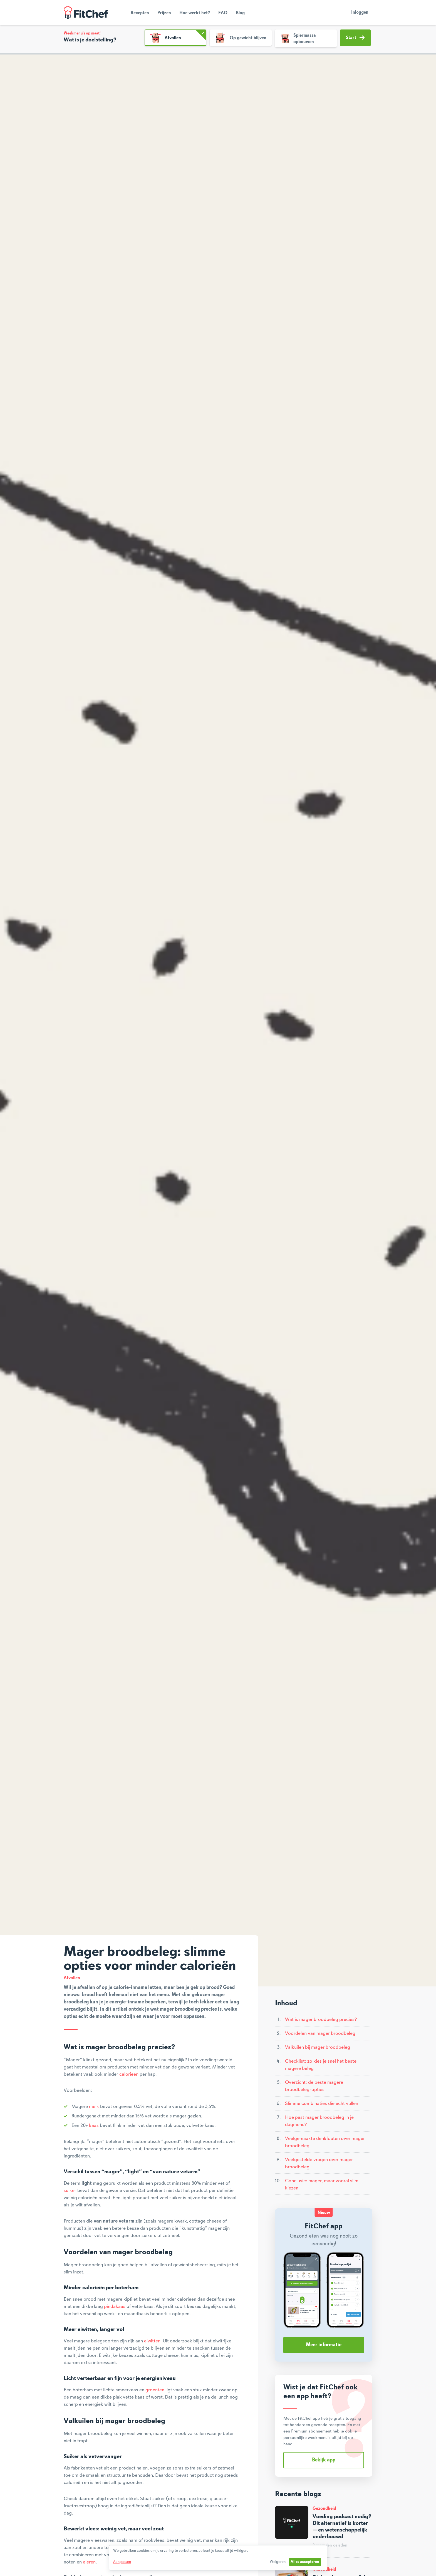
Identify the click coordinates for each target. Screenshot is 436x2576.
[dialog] (218, 2557)
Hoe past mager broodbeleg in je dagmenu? (319, 2121)
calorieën (128, 2074)
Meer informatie (323, 2344)
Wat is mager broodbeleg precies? (321, 2019)
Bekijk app (323, 2460)
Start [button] (355, 37)
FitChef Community (86, 12)
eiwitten (152, 2341)
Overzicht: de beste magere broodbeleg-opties (314, 2086)
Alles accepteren (305, 2562)
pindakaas (114, 2306)
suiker (70, 2190)
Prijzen (164, 13)
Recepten (140, 13)
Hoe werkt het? (194, 13)
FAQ (222, 13)
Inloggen (359, 12)
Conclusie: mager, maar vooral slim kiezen (321, 2184)
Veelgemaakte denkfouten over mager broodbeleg (325, 2142)
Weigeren (278, 2562)
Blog (240, 13)
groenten (154, 2389)
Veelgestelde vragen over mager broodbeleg (319, 2163)
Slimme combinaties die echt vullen (321, 2103)
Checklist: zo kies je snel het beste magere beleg (320, 2065)
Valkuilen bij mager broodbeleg (317, 2047)
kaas (94, 2125)
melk (94, 2106)
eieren (89, 2562)
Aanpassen (122, 2562)
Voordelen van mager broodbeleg (320, 2033)
